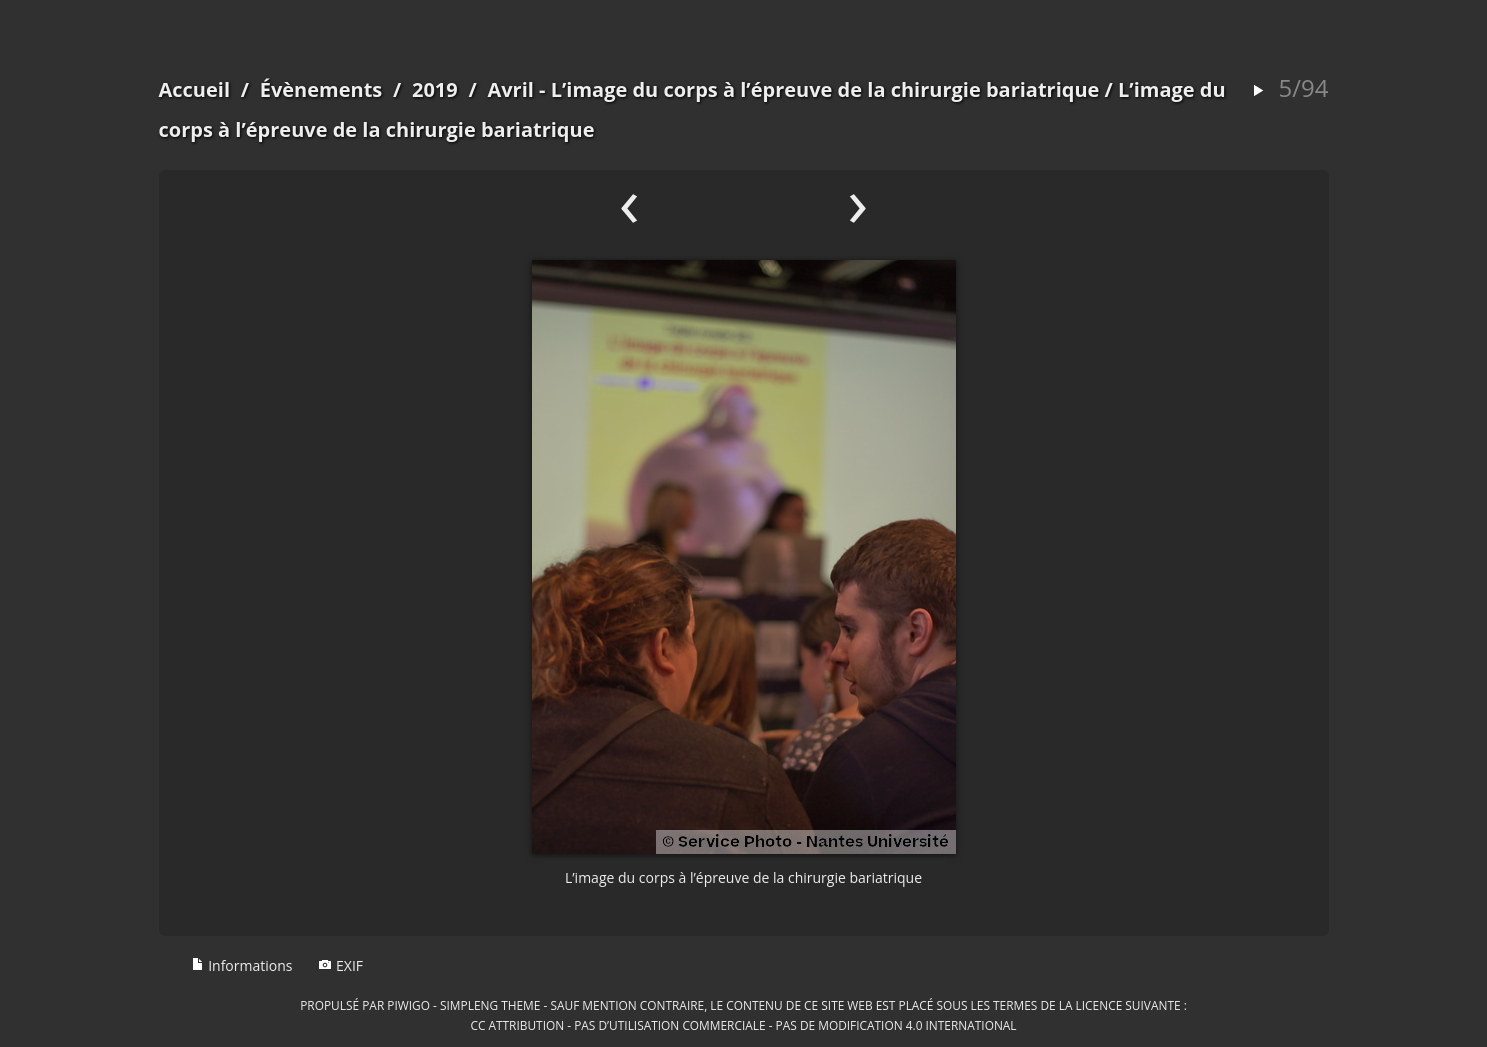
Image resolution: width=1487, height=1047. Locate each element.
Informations (242, 965)
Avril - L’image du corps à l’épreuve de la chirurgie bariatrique (793, 89)
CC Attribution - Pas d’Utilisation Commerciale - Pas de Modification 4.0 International (743, 1025)
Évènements (321, 89)
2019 (435, 89)
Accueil (195, 89)
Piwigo (408, 1005)
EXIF (340, 965)
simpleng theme (490, 1005)
